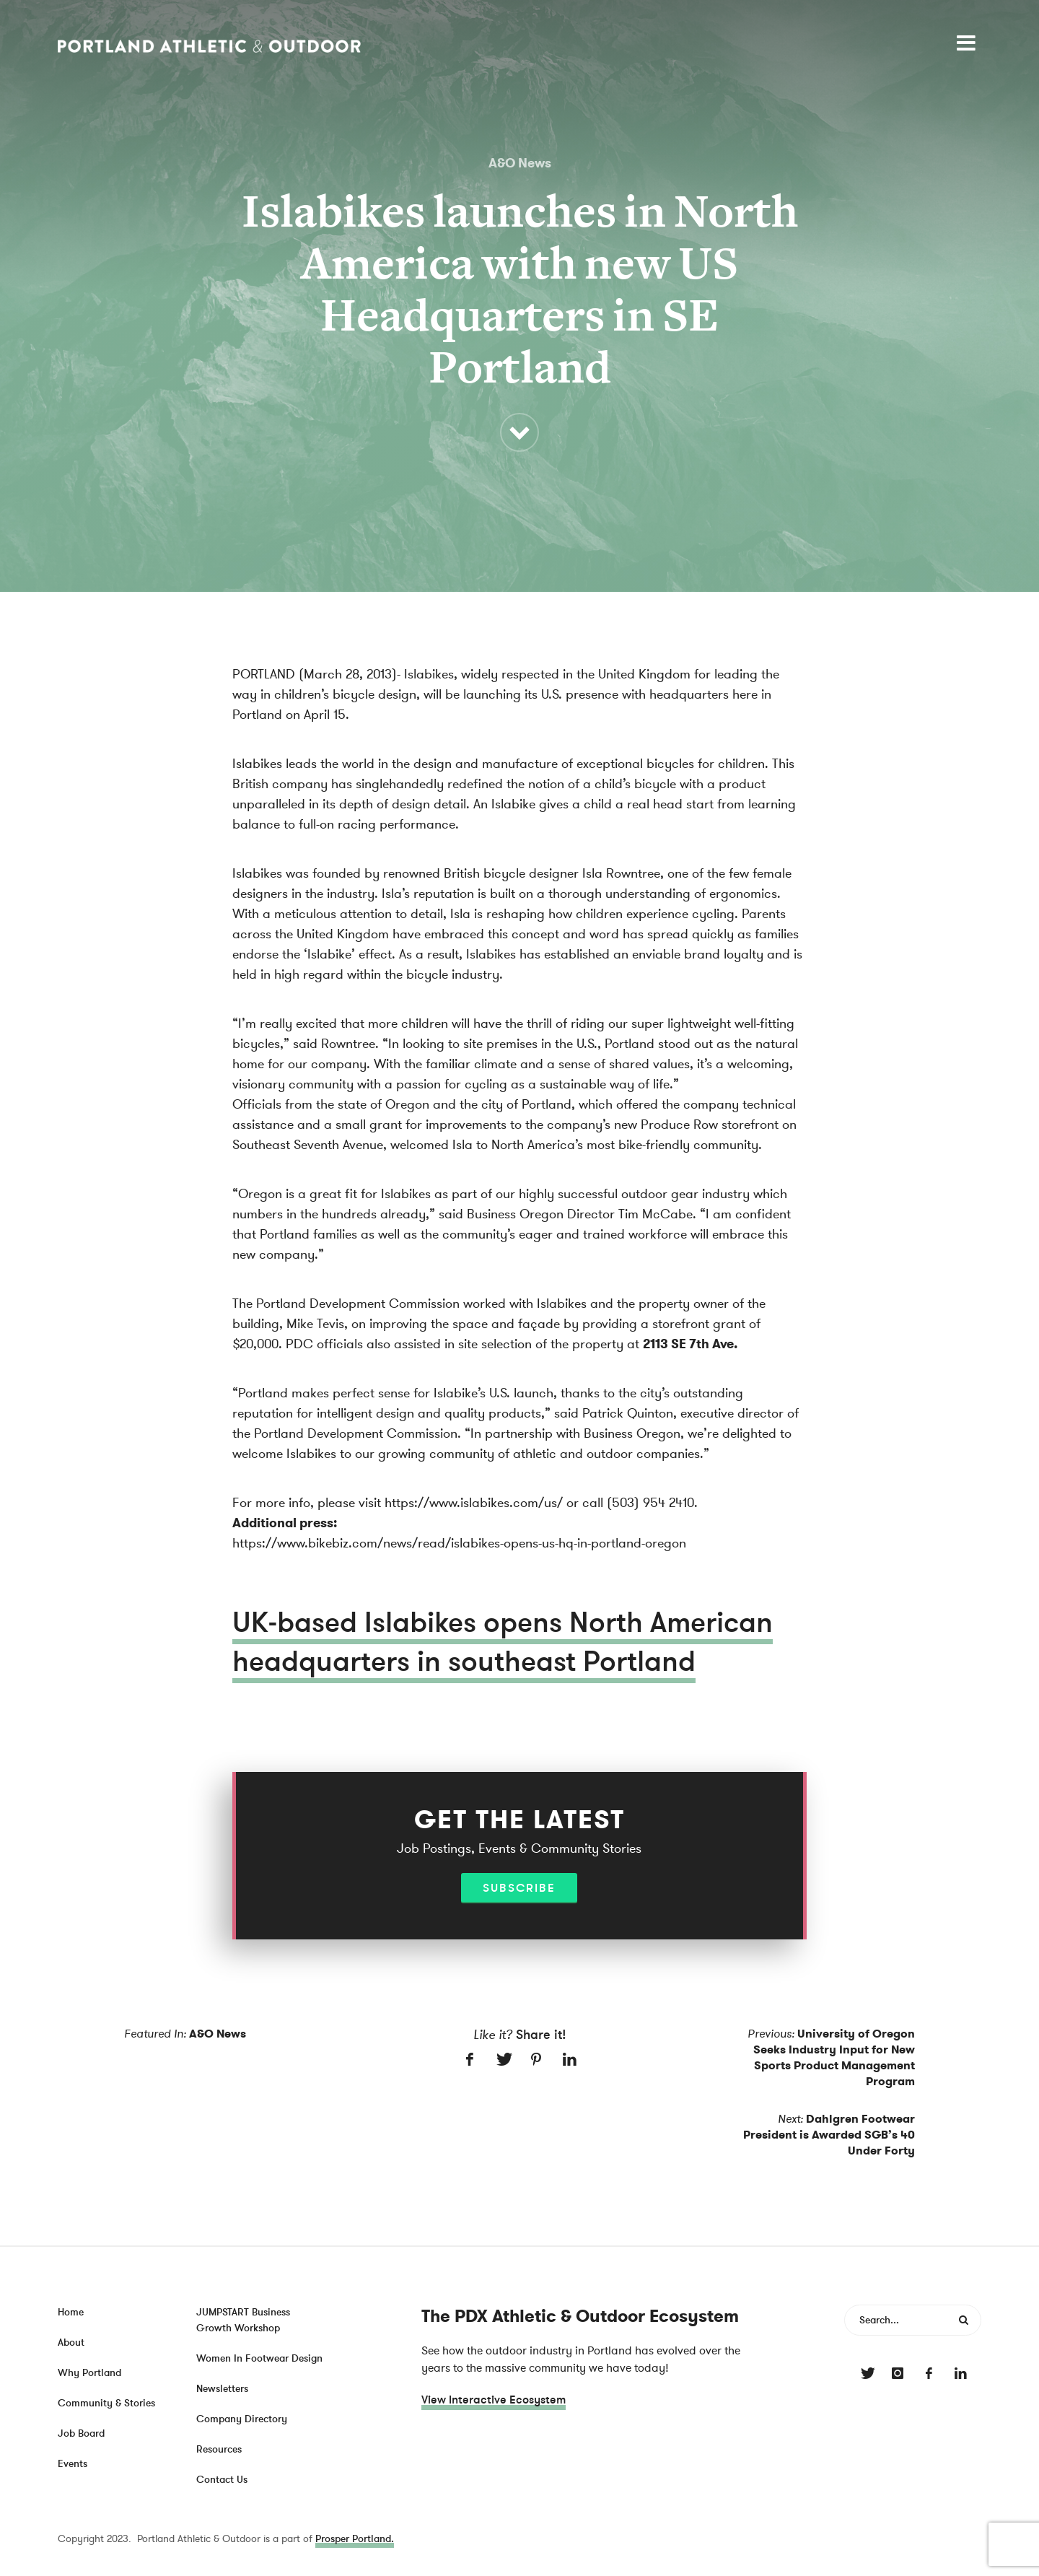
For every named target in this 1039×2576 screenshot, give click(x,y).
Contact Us (221, 2480)
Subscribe (519, 1888)
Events (72, 2464)
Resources (219, 2449)
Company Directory (241, 2419)
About (71, 2342)
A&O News (519, 163)
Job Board (81, 2433)
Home (71, 2312)
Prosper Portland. (354, 2539)
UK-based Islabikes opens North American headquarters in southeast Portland (502, 1642)
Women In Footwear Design (259, 2358)
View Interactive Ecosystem (493, 2400)
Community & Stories (106, 2403)
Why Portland (89, 2373)
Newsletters (222, 2389)
